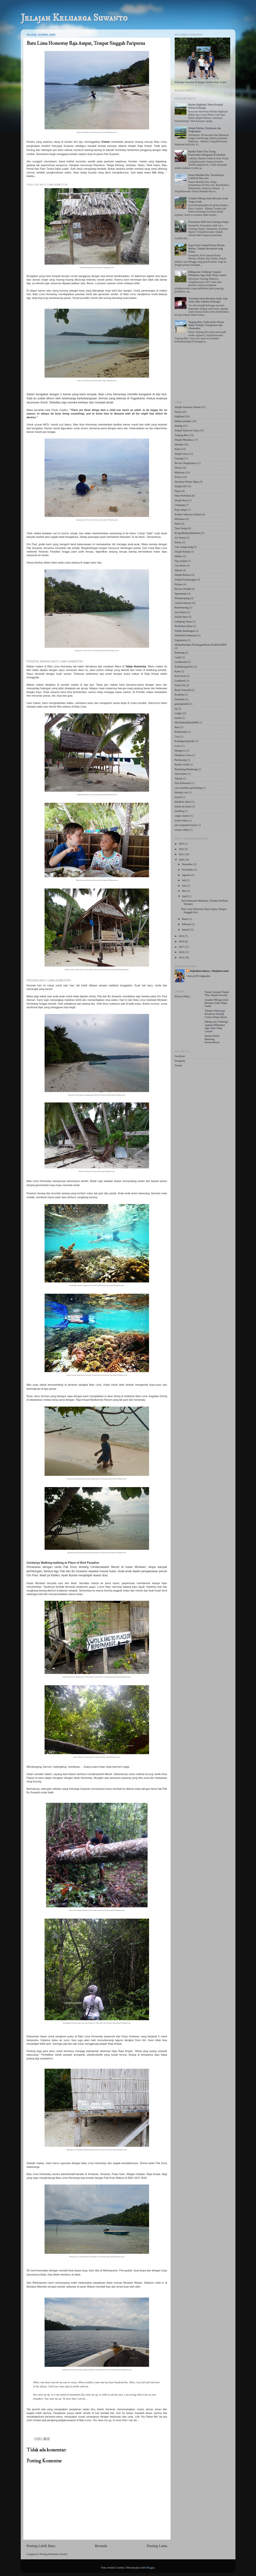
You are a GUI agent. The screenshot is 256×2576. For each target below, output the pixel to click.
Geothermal (181, 661)
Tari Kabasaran (183, 783)
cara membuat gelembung (188, 787)
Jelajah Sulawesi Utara (187, 430)
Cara (177, 736)
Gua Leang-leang (184, 547)
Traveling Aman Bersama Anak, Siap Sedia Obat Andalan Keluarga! (208, 300)
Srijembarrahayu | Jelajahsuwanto (209, 971)
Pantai (178, 411)
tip (176, 708)
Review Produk (183, 588)
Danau (178, 542)
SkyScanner (181, 773)
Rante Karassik (183, 690)
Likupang (180, 505)
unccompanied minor (186, 825)
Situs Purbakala (183, 495)
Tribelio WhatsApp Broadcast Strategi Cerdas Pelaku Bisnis (216, 1014)
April (185, 896)
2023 (182, 843)
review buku (181, 820)
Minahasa (180, 519)
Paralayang (180, 759)
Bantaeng (180, 652)
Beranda (101, 2546)
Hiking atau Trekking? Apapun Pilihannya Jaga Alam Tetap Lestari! (207, 273)
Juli (184, 880)
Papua (178, 491)
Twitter (178, 1065)
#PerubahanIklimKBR (186, 722)
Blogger (150, 2567)
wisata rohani (182, 829)
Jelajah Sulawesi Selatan (188, 407)
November (188, 869)
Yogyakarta (181, 640)
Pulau (178, 449)
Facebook (180, 1056)
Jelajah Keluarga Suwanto (74, 18)
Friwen (106, 141)
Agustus (186, 875)
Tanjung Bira (182, 435)
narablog (179, 811)
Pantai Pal (180, 685)
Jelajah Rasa (181, 500)
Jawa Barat (180, 612)
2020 (182, 859)
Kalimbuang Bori (184, 666)
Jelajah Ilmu (181, 616)
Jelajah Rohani (182, 551)
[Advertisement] (202, 373)
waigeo (178, 713)
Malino (178, 556)
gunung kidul (182, 703)
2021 (182, 854)
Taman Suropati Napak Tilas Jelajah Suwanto (217, 994)
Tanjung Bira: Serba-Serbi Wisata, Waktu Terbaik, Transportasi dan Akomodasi (206, 325)
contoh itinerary (183, 603)
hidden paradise (183, 421)
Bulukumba (181, 731)
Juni (184, 885)
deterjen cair (181, 792)
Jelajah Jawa (181, 453)
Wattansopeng (182, 598)
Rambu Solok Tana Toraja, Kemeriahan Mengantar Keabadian (206, 153)
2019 (182, 936)
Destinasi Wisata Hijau (187, 481)
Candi (178, 657)
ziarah (178, 718)
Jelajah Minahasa (184, 439)
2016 (182, 952)
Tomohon (180, 699)
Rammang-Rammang (186, 769)
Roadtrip (179, 694)
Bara (177, 727)
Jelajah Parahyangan (185, 579)
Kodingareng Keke (185, 741)
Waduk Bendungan (185, 630)
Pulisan (179, 584)
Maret (185, 919)
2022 (182, 849)
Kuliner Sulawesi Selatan (188, 514)
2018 (182, 941)
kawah (178, 797)
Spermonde (181, 593)
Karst (177, 671)
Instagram (180, 1060)
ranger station (182, 815)
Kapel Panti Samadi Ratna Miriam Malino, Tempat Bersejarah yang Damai (206, 248)
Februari (187, 924)
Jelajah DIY (181, 486)
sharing (179, 425)
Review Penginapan (185, 463)
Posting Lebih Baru (40, 2546)
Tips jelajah (181, 561)
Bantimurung (182, 607)
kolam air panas (183, 806)
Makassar (180, 472)
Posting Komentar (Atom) (53, 2554)
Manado (179, 444)
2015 (182, 957)
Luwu (178, 745)
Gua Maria (180, 565)
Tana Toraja (181, 528)
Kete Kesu (180, 676)
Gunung (179, 458)
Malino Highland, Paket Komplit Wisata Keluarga (205, 106)
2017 (182, 947)
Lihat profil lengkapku (198, 976)
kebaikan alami (183, 801)
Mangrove (180, 750)
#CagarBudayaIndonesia (188, 533)
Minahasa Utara (183, 755)
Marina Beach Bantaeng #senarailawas (212, 1039)
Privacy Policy (182, 996)
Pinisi (178, 523)
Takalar (179, 778)
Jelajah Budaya (183, 574)
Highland (179, 416)
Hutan (178, 467)
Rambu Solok (182, 764)
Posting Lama (157, 2546)
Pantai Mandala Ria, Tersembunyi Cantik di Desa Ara (206, 177)
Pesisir (178, 477)
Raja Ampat (181, 509)
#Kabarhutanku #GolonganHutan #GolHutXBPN (201, 644)
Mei (184, 890)
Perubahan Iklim (183, 626)
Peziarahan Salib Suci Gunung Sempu (208, 221)
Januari (186, 929)
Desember (187, 864)
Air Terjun (180, 537)
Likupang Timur (183, 621)
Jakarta (178, 570)
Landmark (180, 680)
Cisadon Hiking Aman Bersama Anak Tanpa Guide (216, 1003)
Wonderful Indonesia (186, 635)
